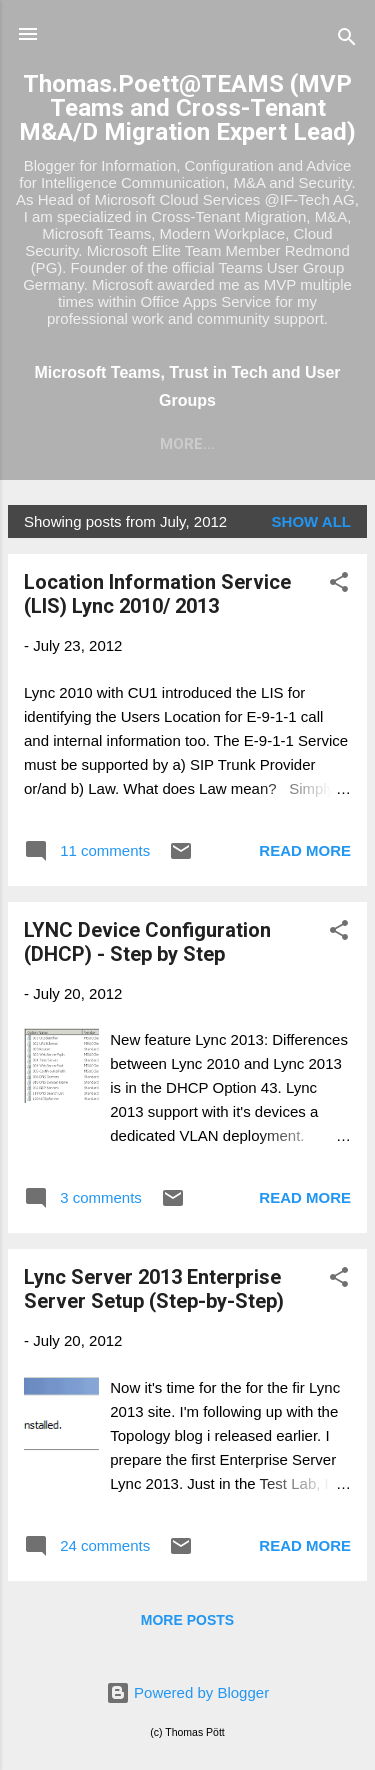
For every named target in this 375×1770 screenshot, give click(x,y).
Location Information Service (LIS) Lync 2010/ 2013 (157, 594)
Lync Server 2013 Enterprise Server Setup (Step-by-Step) (154, 1289)
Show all (311, 521)
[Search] (347, 40)
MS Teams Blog (141, 444)
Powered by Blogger (187, 1692)
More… (268, 444)
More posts (187, 1620)
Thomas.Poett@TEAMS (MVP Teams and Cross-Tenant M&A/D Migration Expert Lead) (187, 108)
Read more (305, 850)
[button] (339, 585)
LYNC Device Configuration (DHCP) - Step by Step (147, 942)
